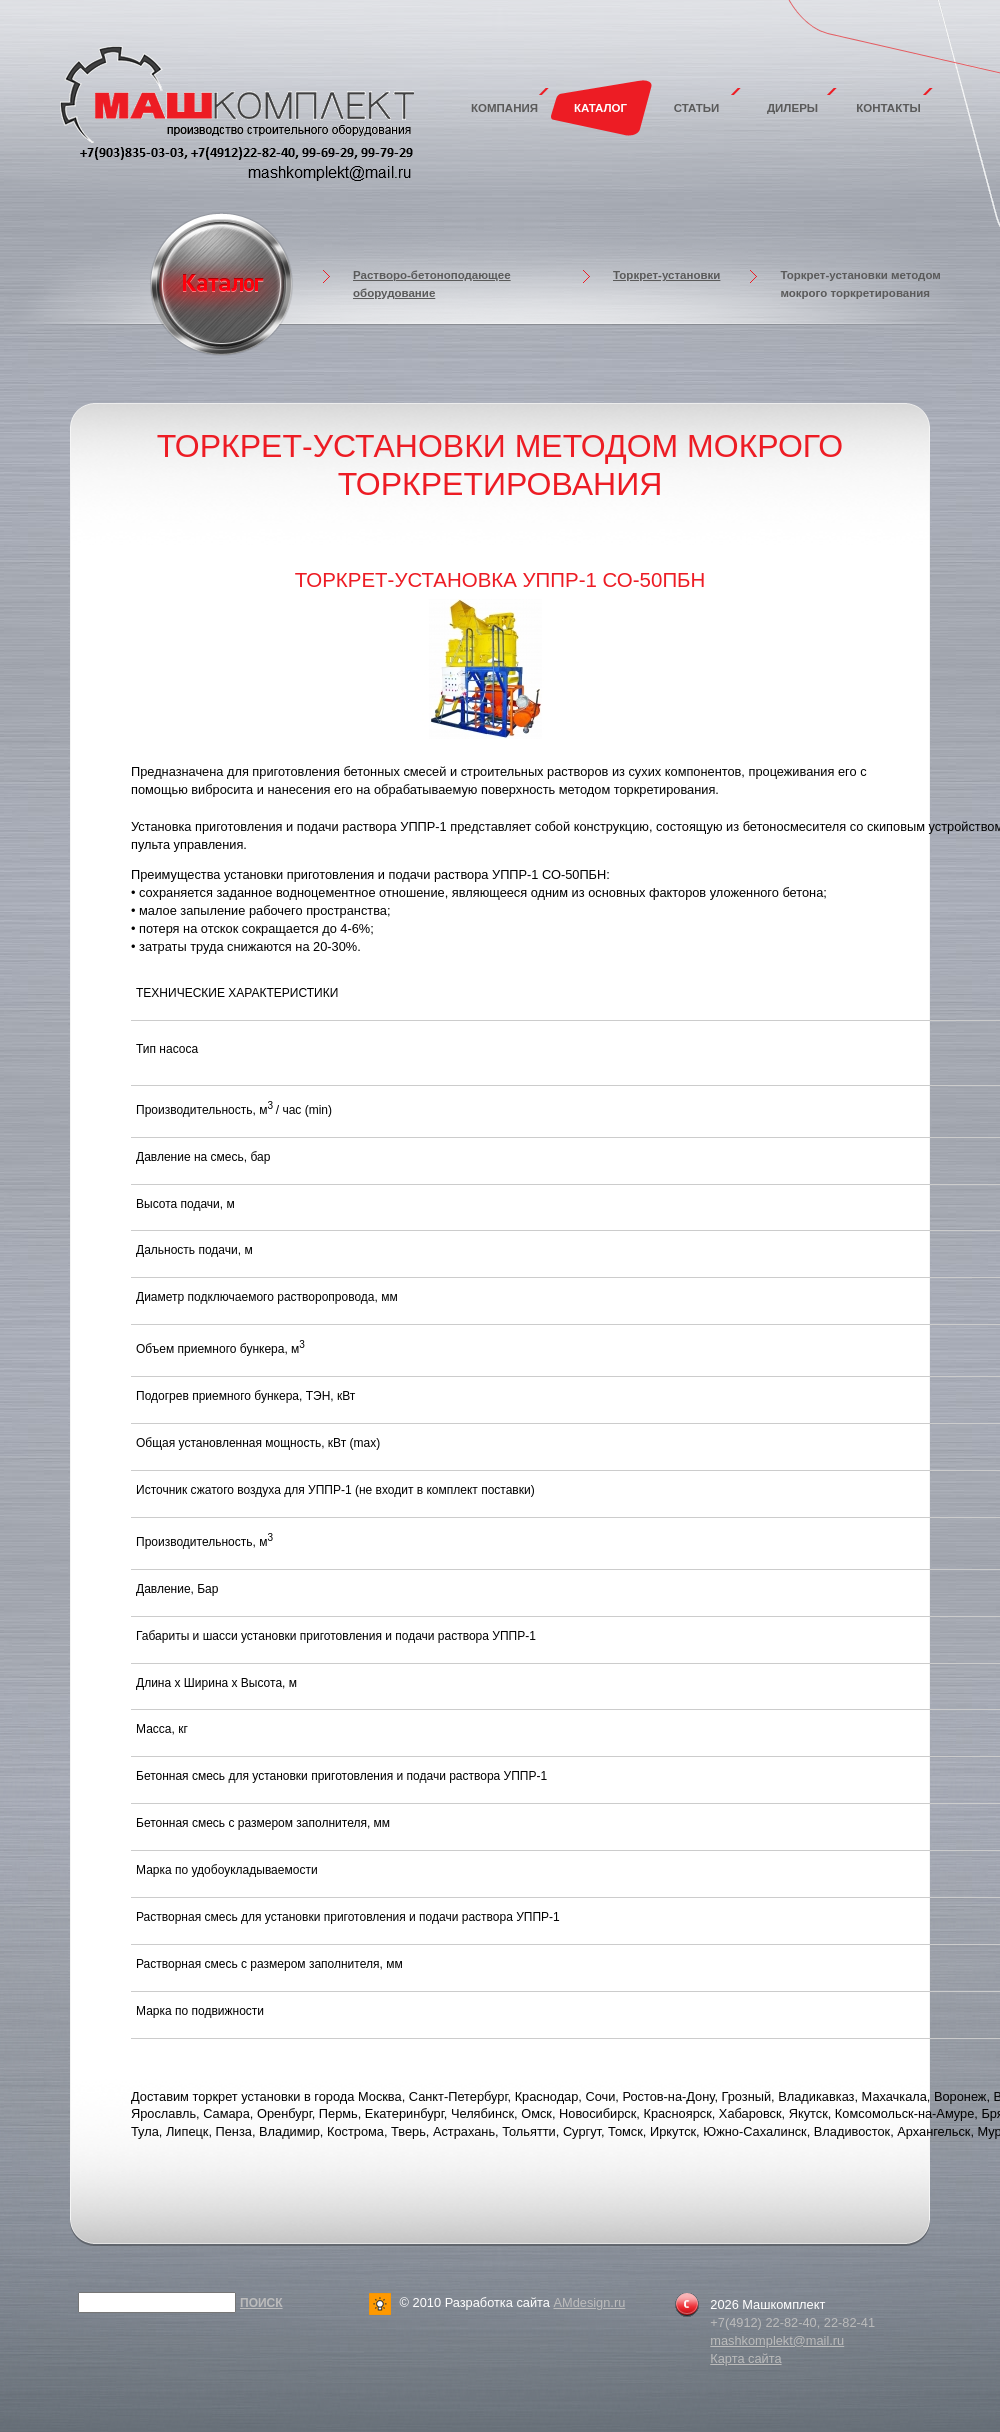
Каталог (600, 108)
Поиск (261, 2303)
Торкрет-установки (666, 275)
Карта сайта (745, 2358)
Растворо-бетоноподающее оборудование (432, 284)
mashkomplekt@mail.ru (777, 2340)
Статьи (697, 108)
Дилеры (792, 108)
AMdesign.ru (589, 2302)
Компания (504, 108)
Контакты (888, 108)
